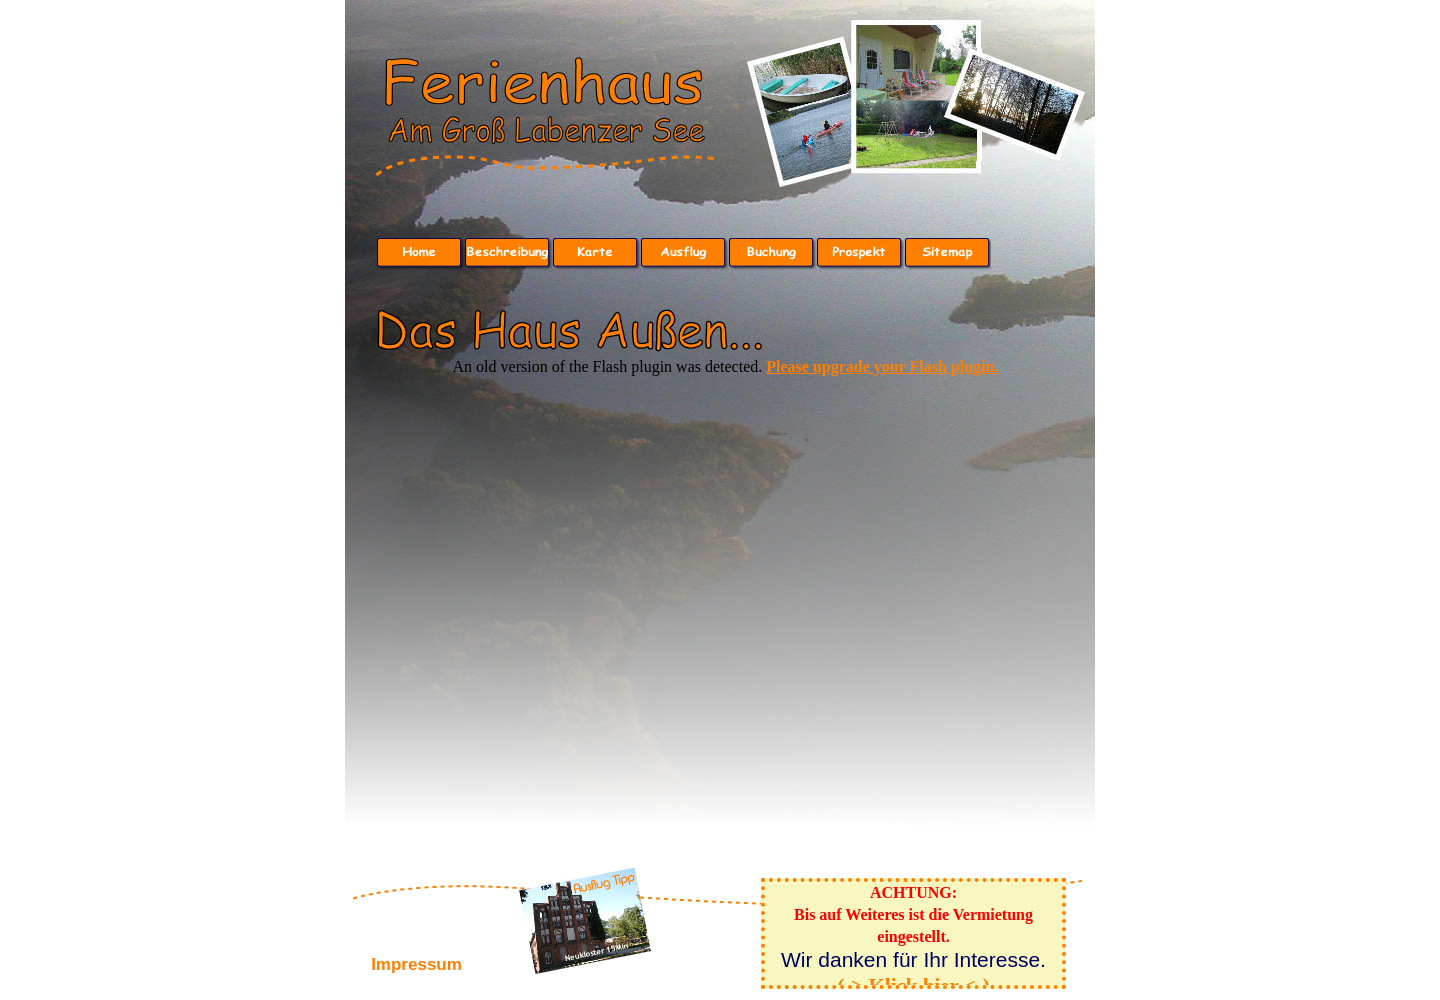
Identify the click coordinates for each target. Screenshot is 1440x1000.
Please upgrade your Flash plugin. (882, 366)
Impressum (416, 964)
